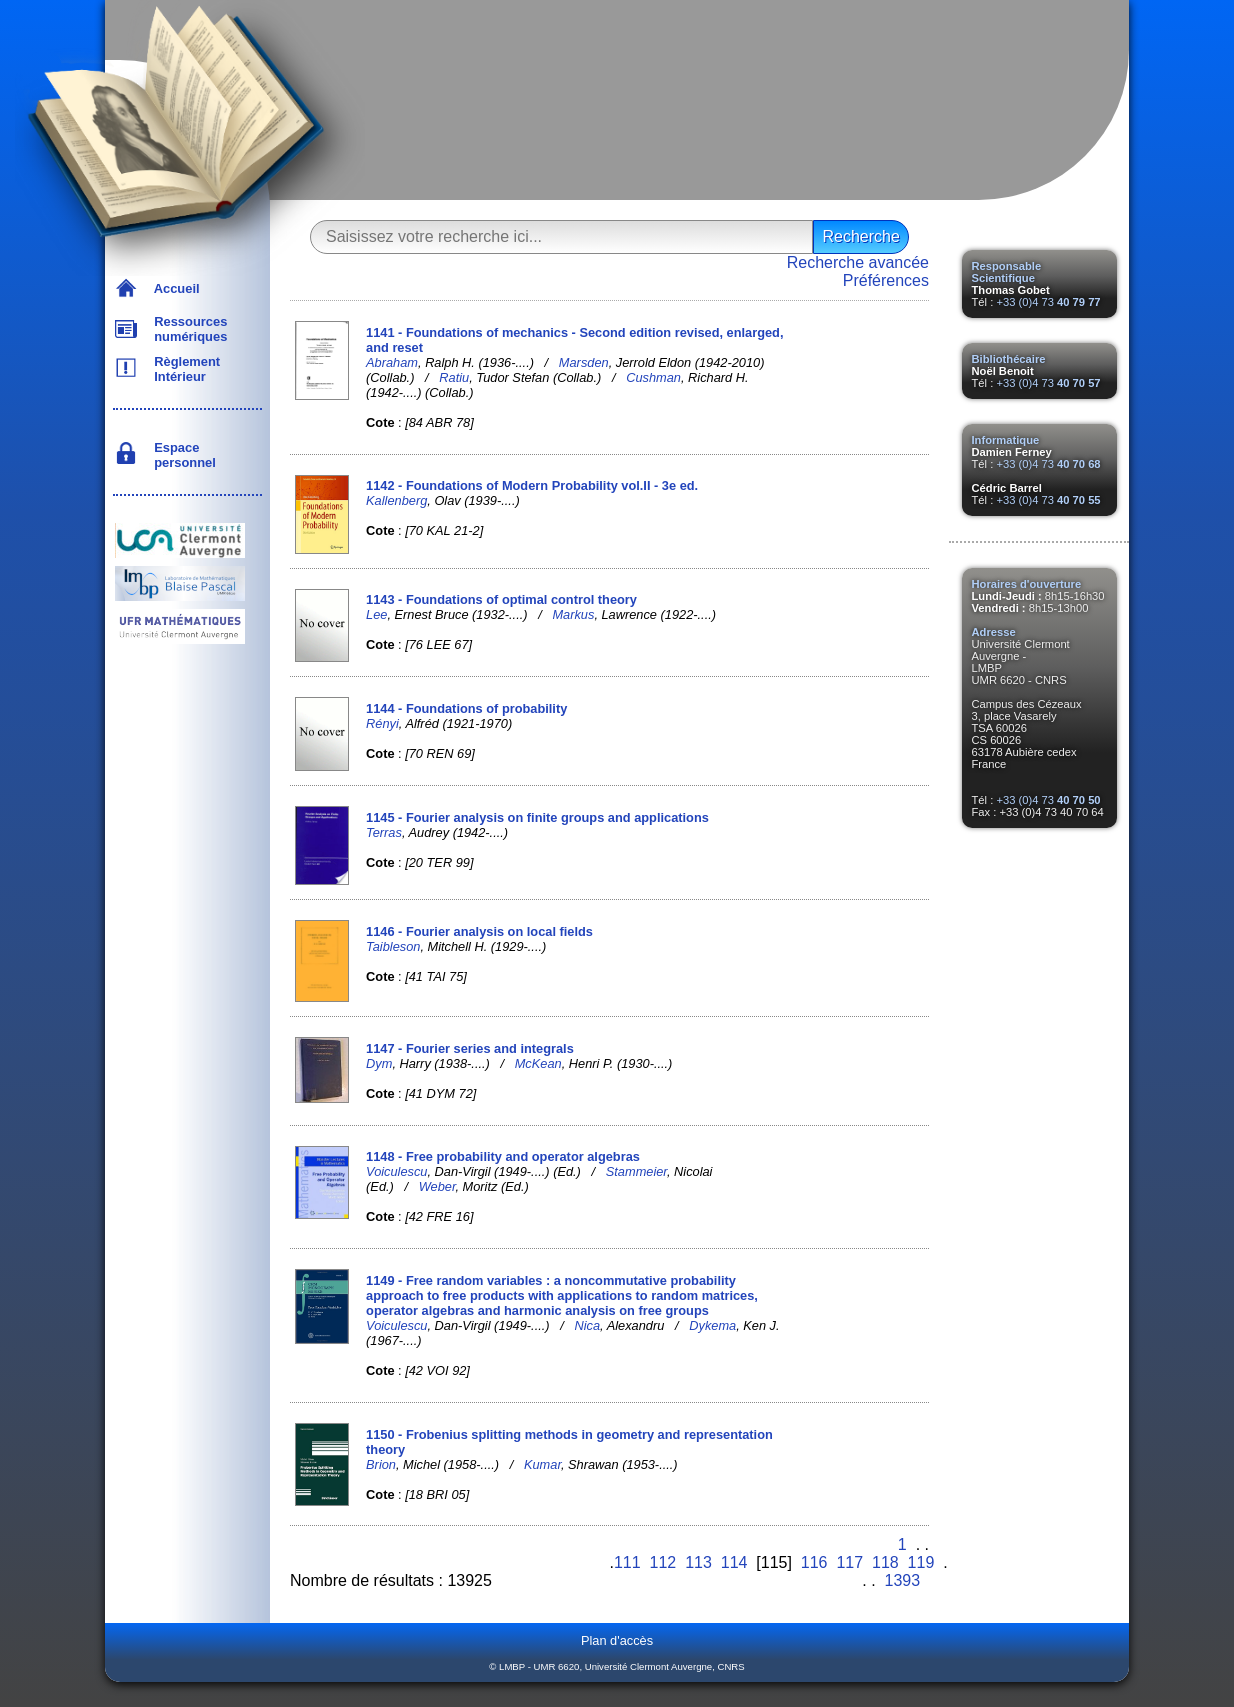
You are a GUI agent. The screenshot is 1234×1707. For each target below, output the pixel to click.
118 (885, 1562)
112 (663, 1562)
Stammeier (636, 1171)
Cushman (653, 377)
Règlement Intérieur (183, 369)
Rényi (382, 723)
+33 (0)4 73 (1048, 302)
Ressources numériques (187, 329)
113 (698, 1562)
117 (849, 1562)
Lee (376, 614)
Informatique (1006, 440)
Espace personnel (181, 455)
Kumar (542, 1464)
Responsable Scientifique (1007, 272)
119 (921, 1562)
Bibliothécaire (1009, 359)
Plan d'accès (617, 1640)
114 (734, 1562)
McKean (538, 1063)
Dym (379, 1063)
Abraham (392, 362)
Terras (384, 832)
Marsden (584, 362)
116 (814, 1562)
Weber (437, 1186)
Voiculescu (396, 1171)
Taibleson (393, 946)
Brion (381, 1464)
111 (627, 1562)
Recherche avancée (858, 262)
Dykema (712, 1325)
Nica (587, 1325)
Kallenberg (396, 500)
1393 (903, 1580)
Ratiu (454, 377)
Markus (573, 614)
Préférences (886, 280)
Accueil (173, 288)
